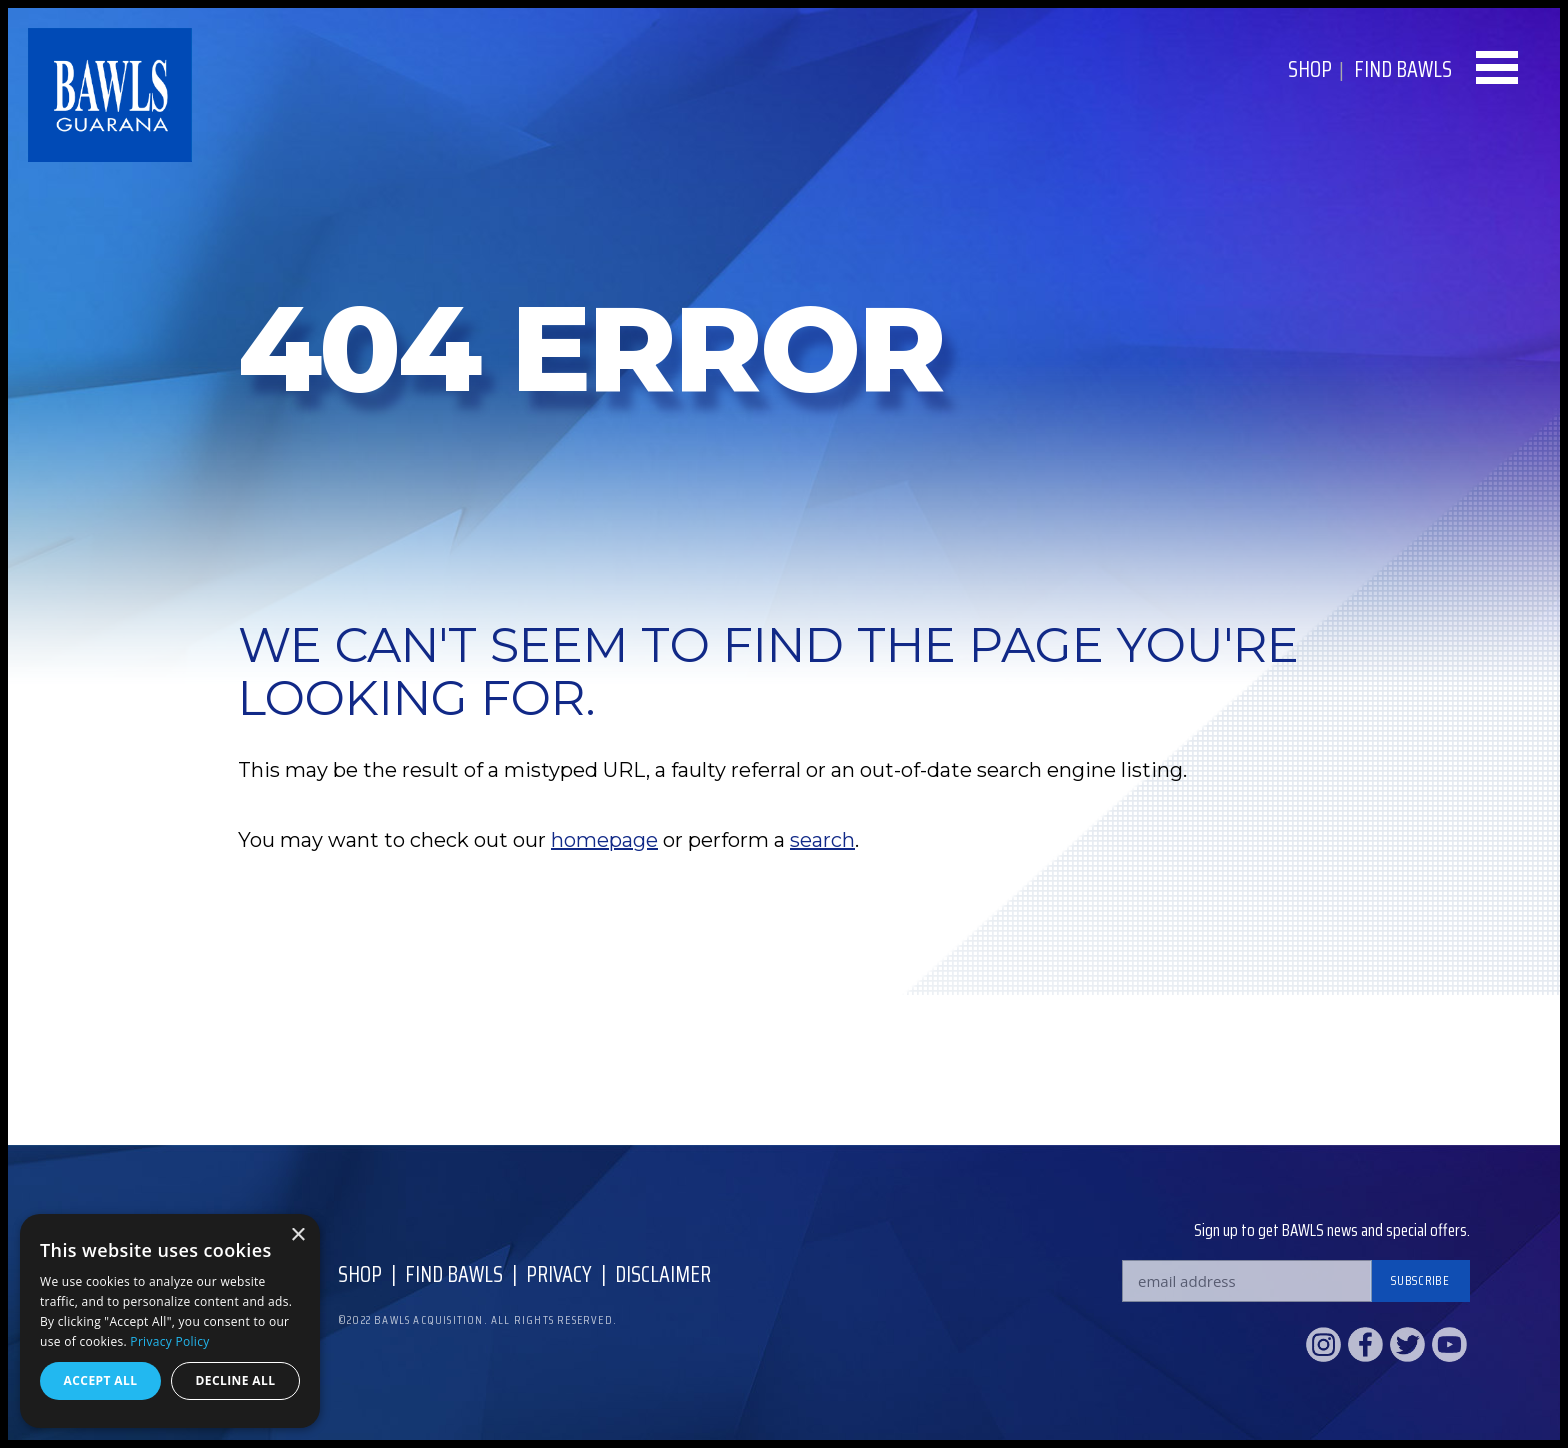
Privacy (559, 1274)
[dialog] (170, 1321)
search (822, 840)
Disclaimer (663, 1274)
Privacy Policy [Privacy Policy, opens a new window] (169, 1341)
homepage (604, 840)
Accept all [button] (101, 1380)
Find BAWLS (1403, 69)
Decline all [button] (236, 1380)
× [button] (297, 1235)
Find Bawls (454, 1274)
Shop (1310, 69)
